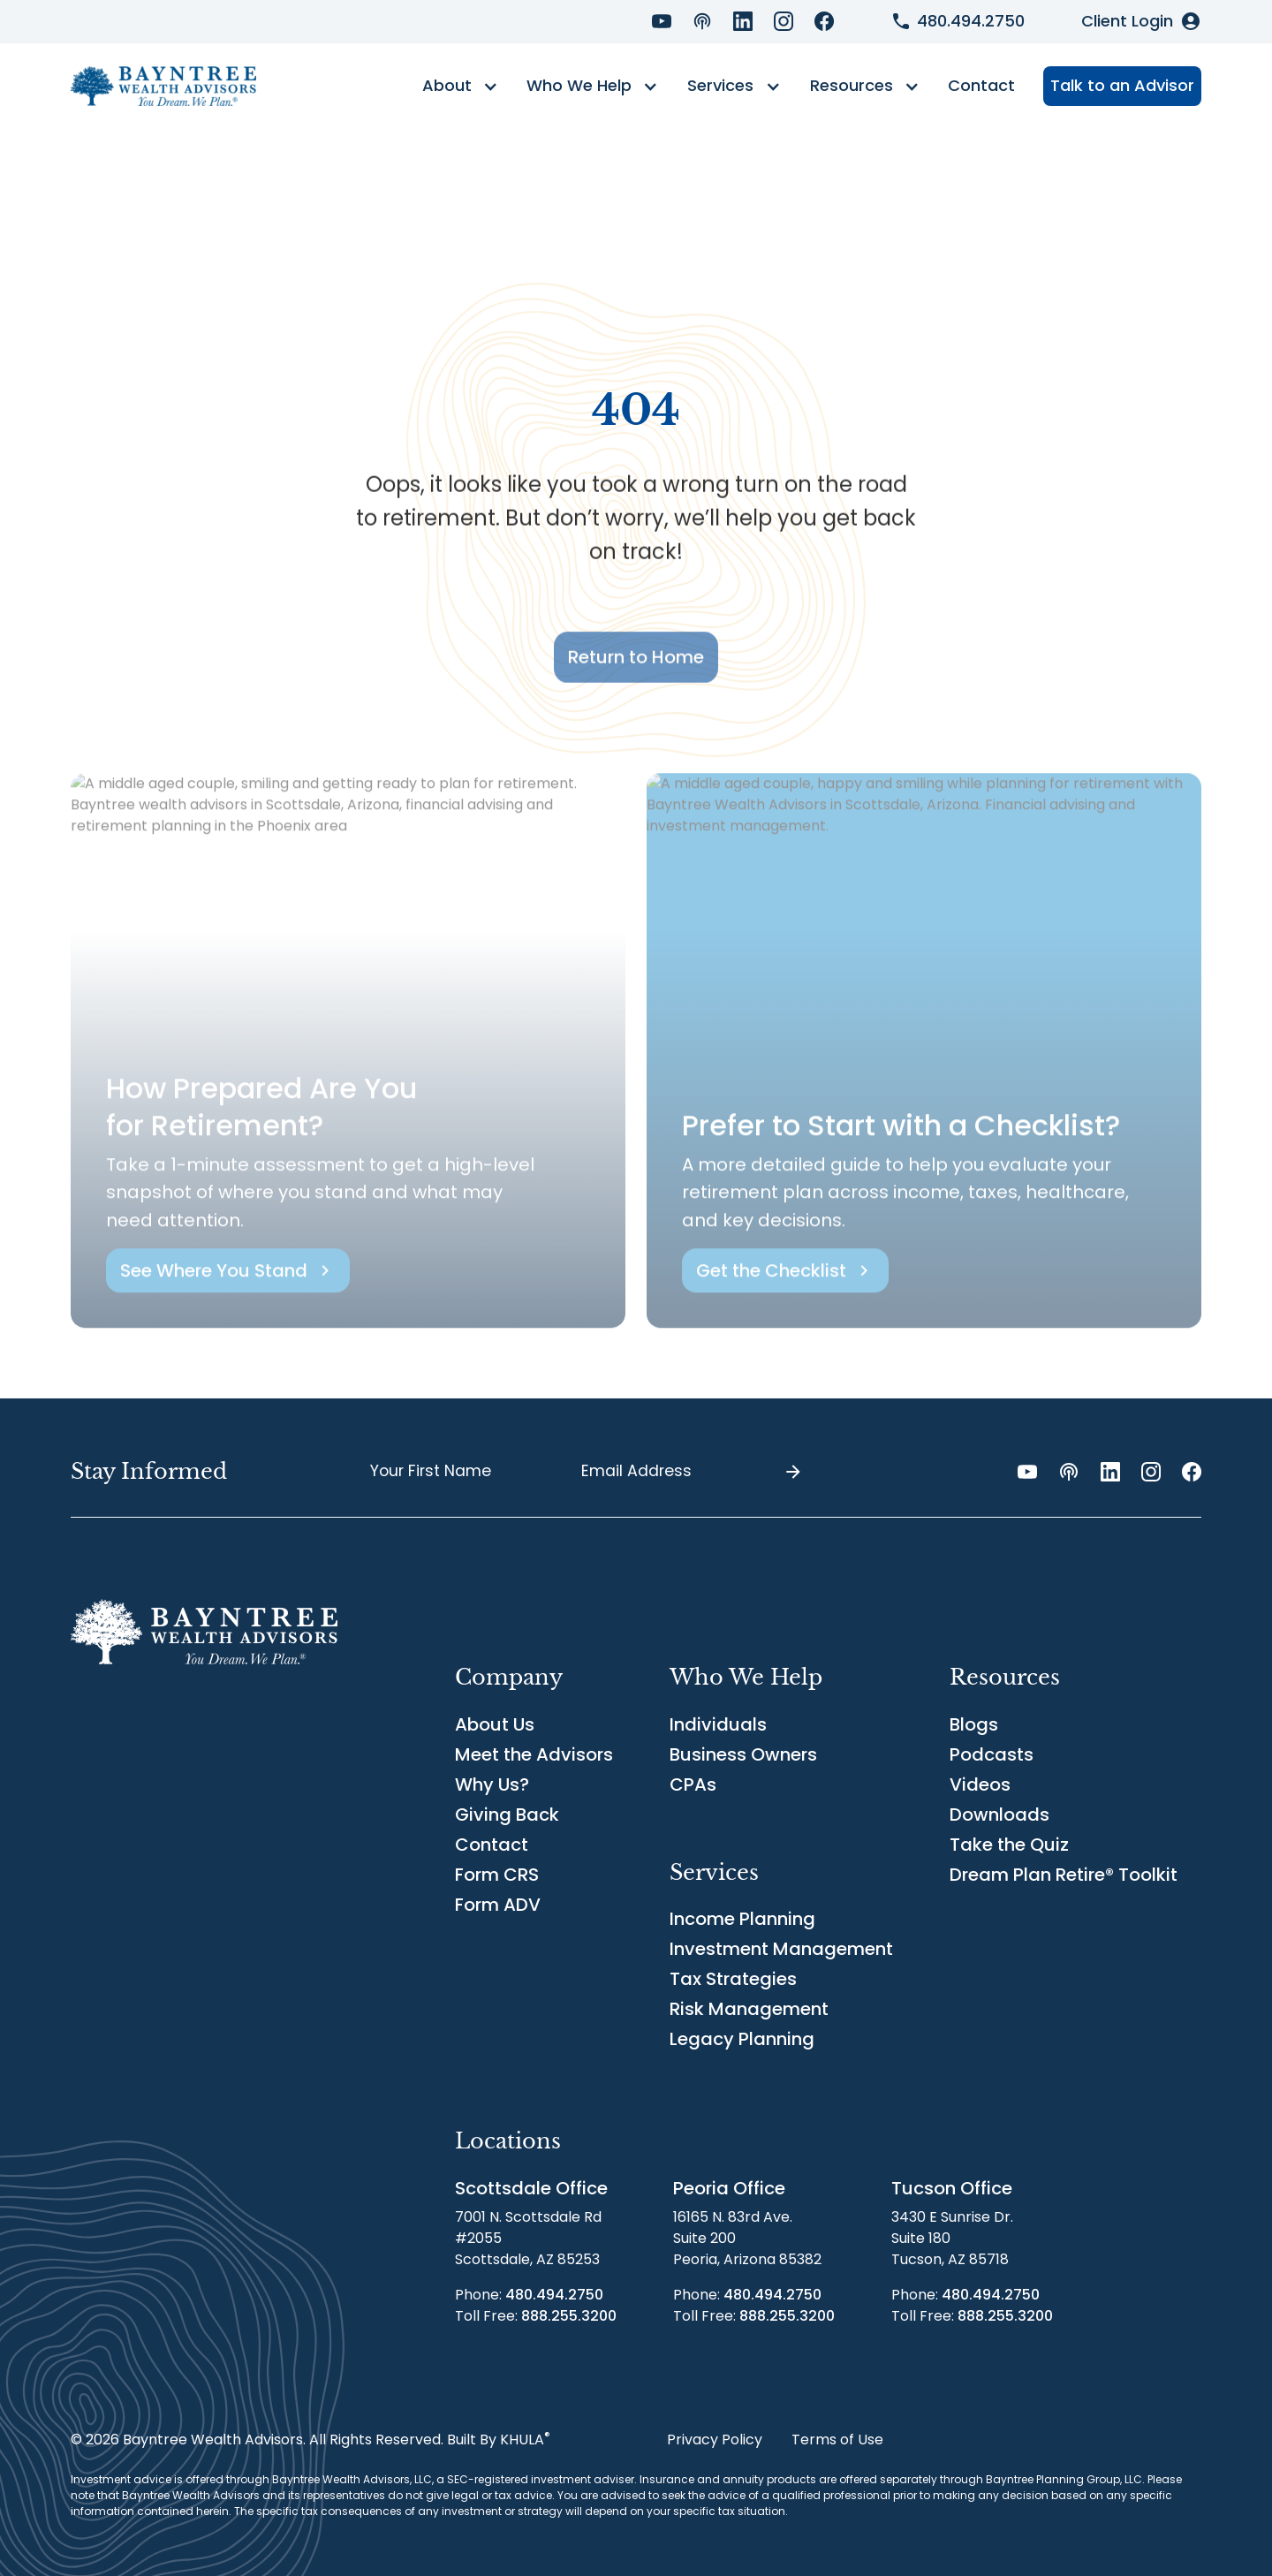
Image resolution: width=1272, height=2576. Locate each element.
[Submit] (793, 1471)
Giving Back (507, 1814)
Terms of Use (837, 2439)
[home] (163, 86)
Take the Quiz (1009, 1844)
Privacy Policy (714, 2439)
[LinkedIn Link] (743, 21)
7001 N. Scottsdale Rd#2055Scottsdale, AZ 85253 (528, 2238)
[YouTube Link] (661, 21)
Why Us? (492, 1784)
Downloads (999, 1814)
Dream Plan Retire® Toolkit (1063, 1874)
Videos (980, 1784)
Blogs (974, 1724)
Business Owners (743, 1754)
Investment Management (781, 1948)
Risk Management (749, 2008)
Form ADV (498, 1904)
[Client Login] (1141, 21)
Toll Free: (536, 2316)
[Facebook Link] (824, 21)
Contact (981, 85)
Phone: (529, 2294)
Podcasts (992, 1754)
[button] (459, 86)
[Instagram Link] (783, 21)
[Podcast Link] (702, 21)
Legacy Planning (742, 2038)
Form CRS (497, 1874)
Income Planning (742, 1918)
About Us (494, 1724)
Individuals (718, 1724)
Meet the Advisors (534, 1754)
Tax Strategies (733, 1978)
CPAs (693, 1784)
